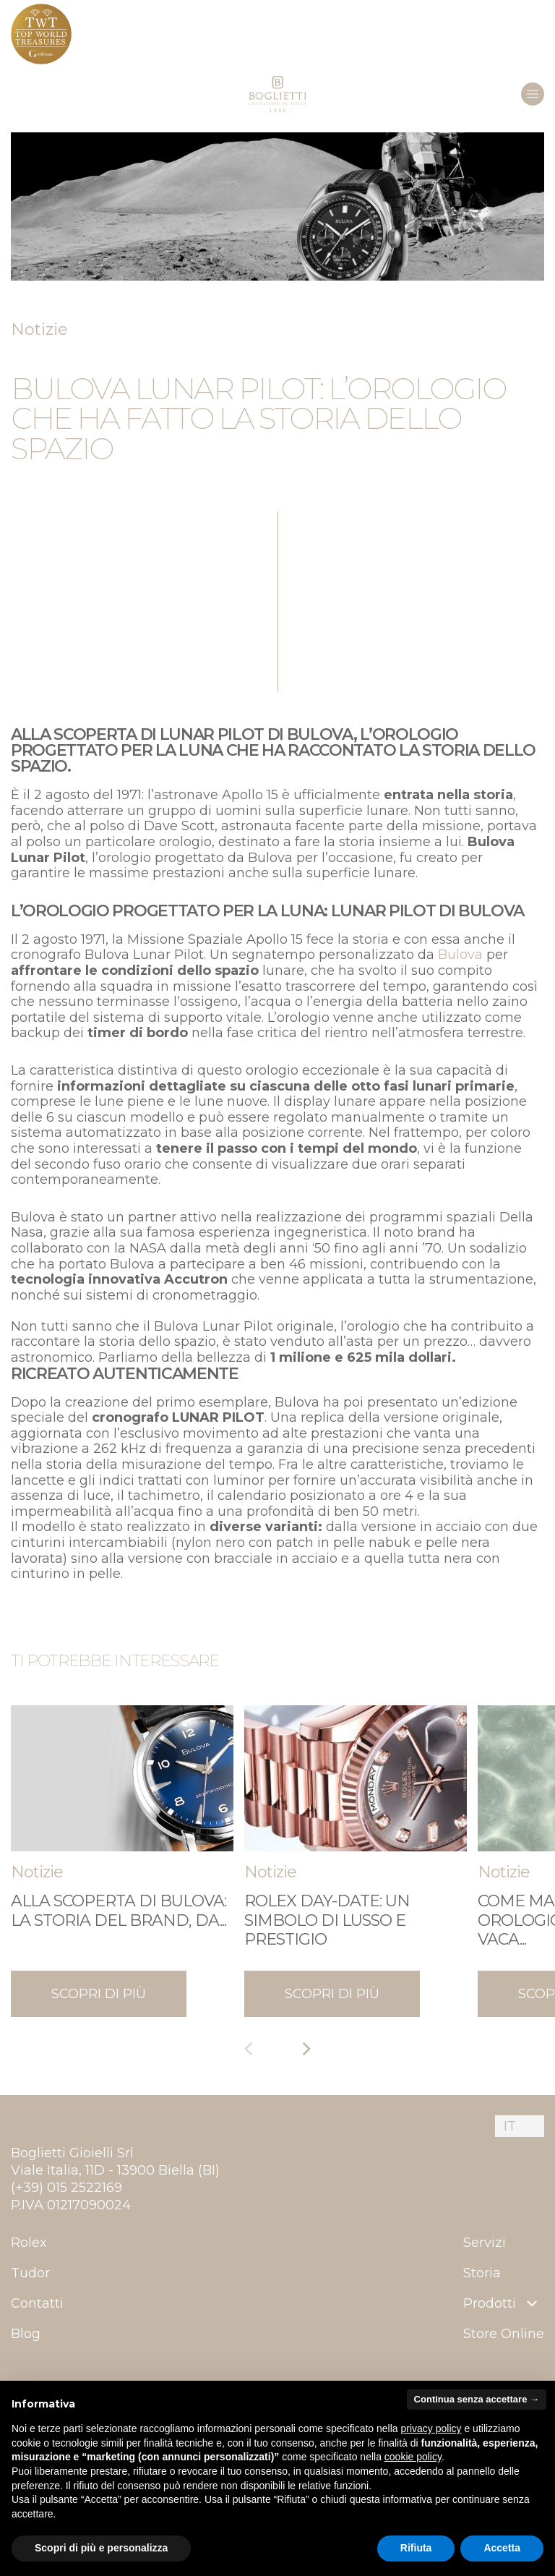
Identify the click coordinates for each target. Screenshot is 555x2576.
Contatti (37, 2303)
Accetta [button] (501, 2548)
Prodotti (502, 2303)
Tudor (30, 2273)
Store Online (503, 2334)
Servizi (484, 2243)
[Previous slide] (248, 2048)
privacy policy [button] (431, 2428)
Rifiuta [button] (416, 2548)
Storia (482, 2273)
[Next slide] (306, 2048)
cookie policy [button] (413, 2456)
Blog (25, 2334)
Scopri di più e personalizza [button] (101, 2548)
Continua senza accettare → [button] (476, 2399)
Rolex (29, 2243)
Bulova (460, 955)
